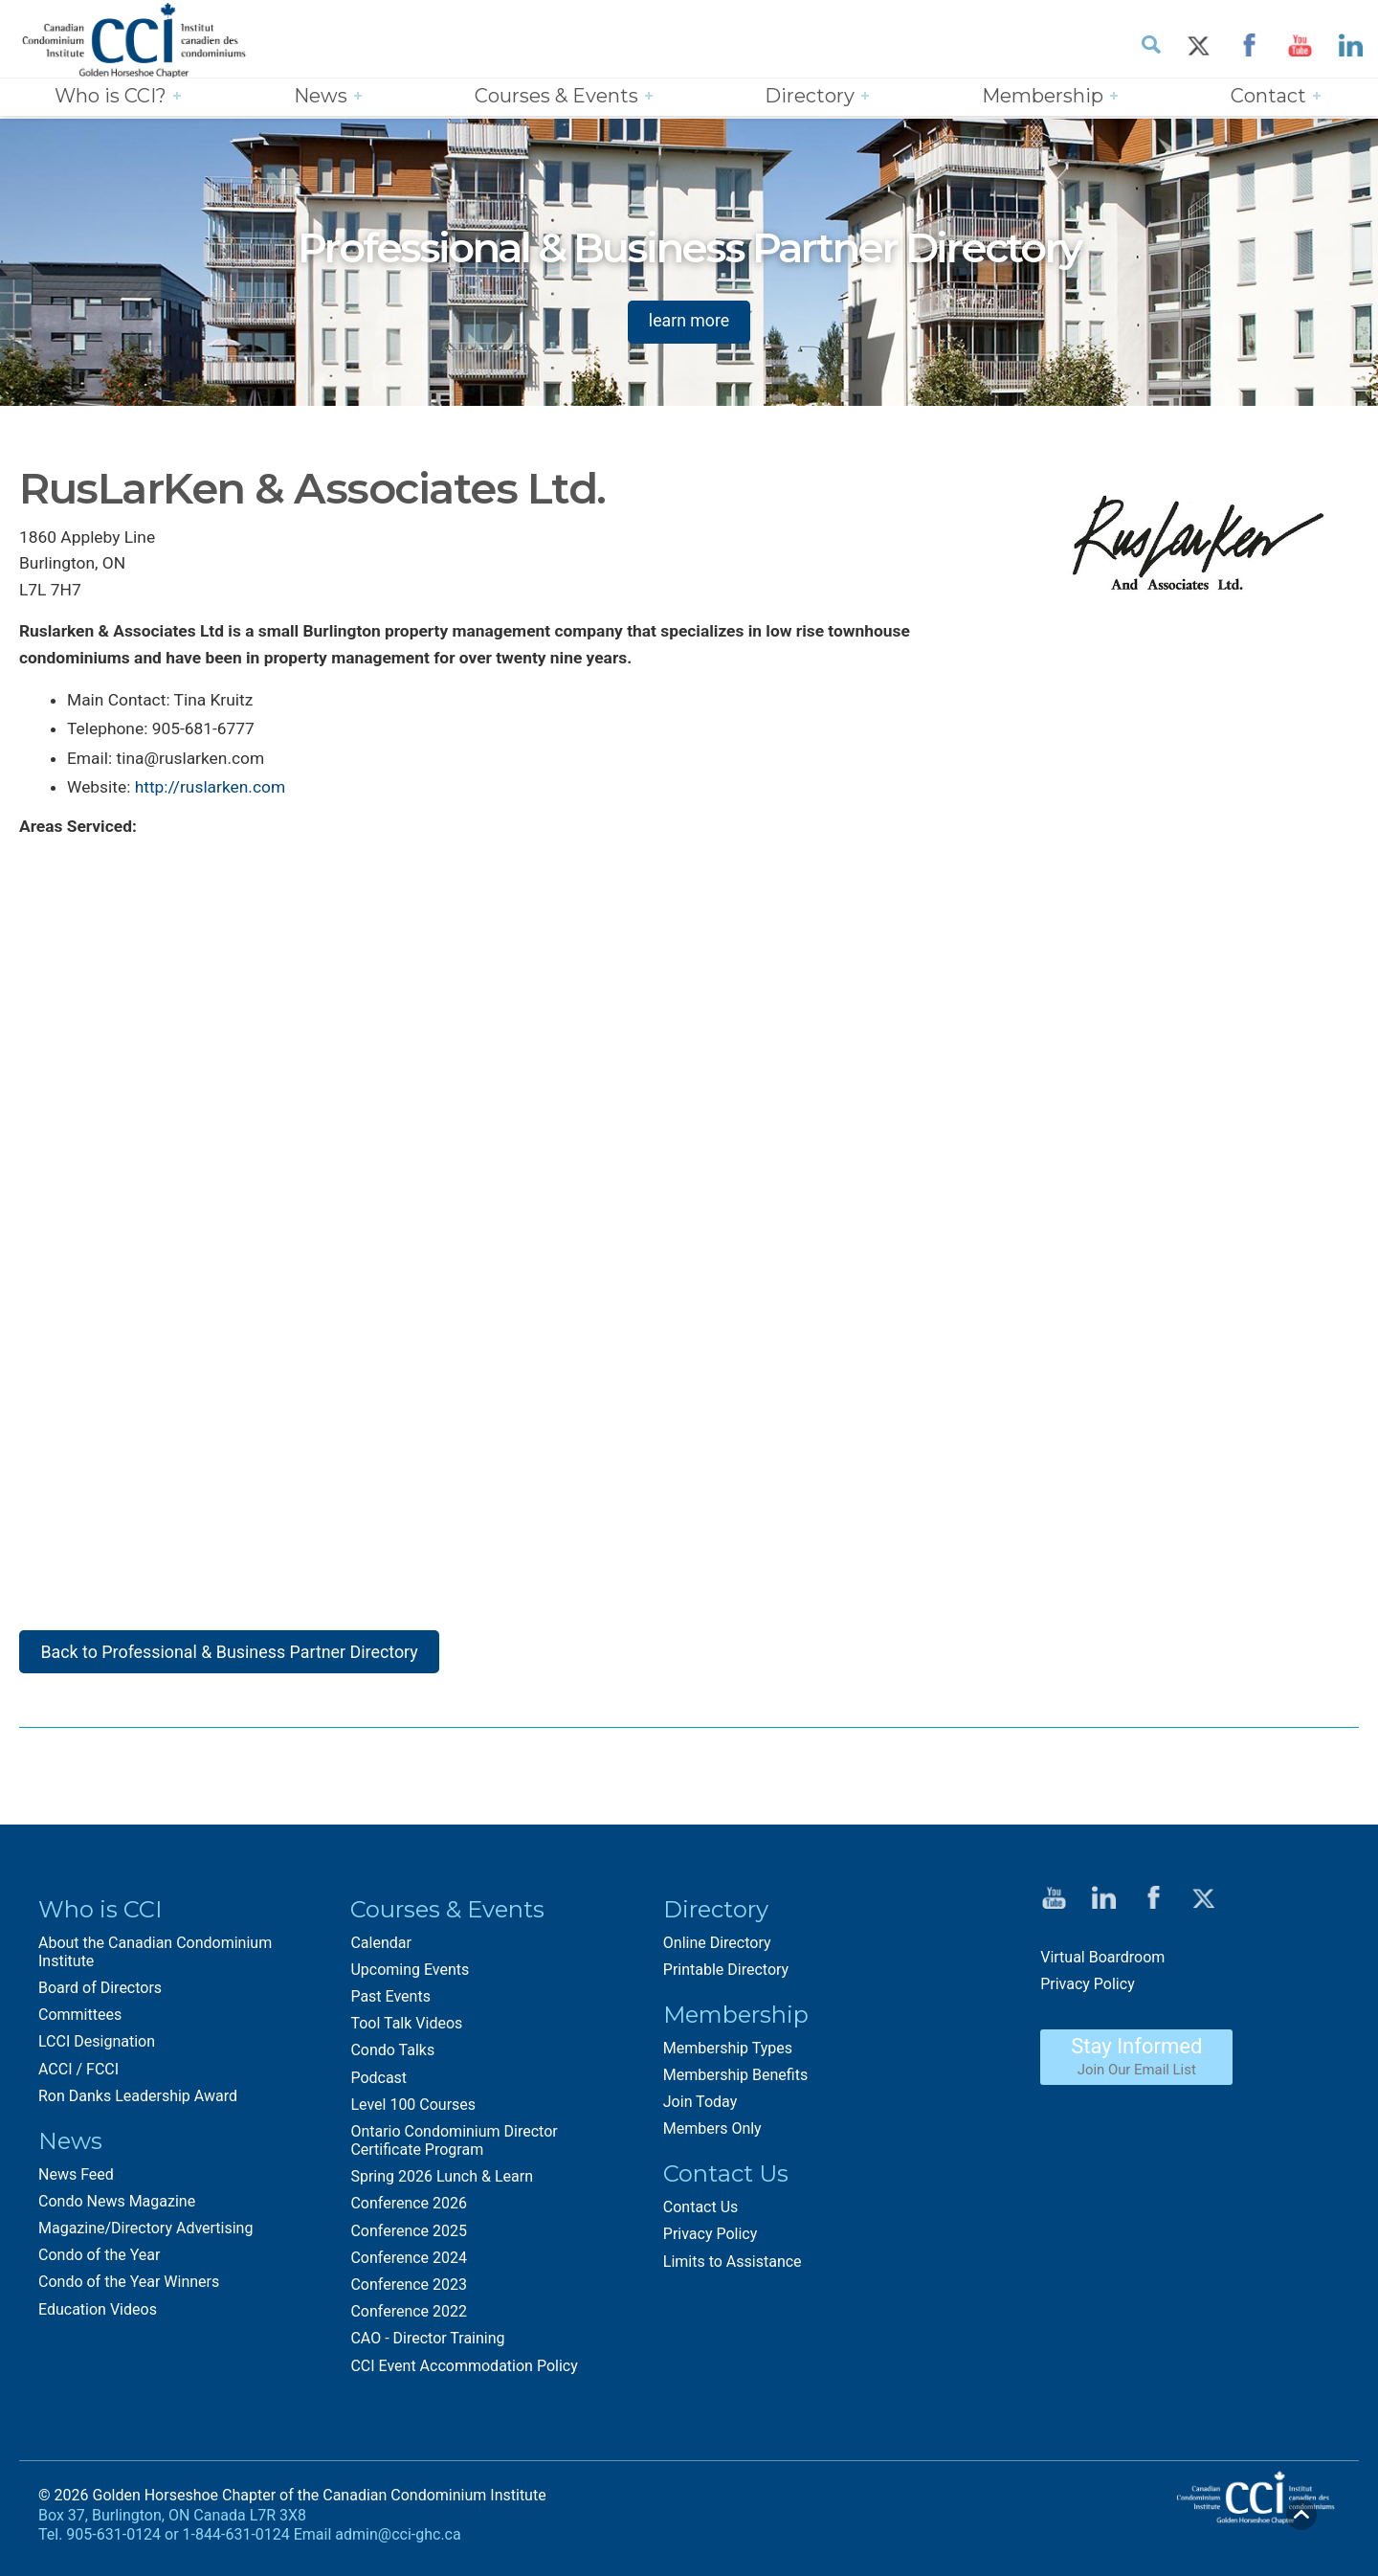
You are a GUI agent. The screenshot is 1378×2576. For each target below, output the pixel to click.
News (320, 96)
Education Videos (97, 2317)
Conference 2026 (408, 2211)
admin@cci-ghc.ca (397, 2542)
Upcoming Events (409, 1977)
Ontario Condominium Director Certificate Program (453, 2148)
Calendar (380, 1949)
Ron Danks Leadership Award (137, 2103)
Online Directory (717, 1949)
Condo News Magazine (116, 2209)
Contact (1268, 96)
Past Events (390, 2004)
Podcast (378, 2084)
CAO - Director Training (427, 2346)
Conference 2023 (408, 2292)
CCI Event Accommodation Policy (463, 2372)
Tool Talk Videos (406, 2031)
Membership (1042, 96)
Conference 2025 (408, 2238)
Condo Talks (392, 2058)
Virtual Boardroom (1102, 1965)
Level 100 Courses (413, 2112)
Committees (80, 2022)
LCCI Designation (96, 2049)
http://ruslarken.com (212, 792)
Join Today (700, 2109)
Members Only (712, 2136)
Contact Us (701, 2215)
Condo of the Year (99, 2262)
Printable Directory (726, 1977)
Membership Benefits (735, 2082)
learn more (689, 320)
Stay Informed (1136, 2064)
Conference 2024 (408, 2265)
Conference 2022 (408, 2319)
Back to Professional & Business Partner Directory (231, 1658)
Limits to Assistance (732, 2269)
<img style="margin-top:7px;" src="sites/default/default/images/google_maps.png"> (641, 1210)
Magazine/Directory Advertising (145, 2236)
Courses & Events (556, 96)
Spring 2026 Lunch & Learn (441, 2184)
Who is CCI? (111, 96)
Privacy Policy (710, 2241)
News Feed (76, 2182)
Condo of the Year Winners (128, 2289)
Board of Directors (100, 1995)
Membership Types (727, 2056)
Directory (810, 96)
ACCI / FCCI (78, 2076)
